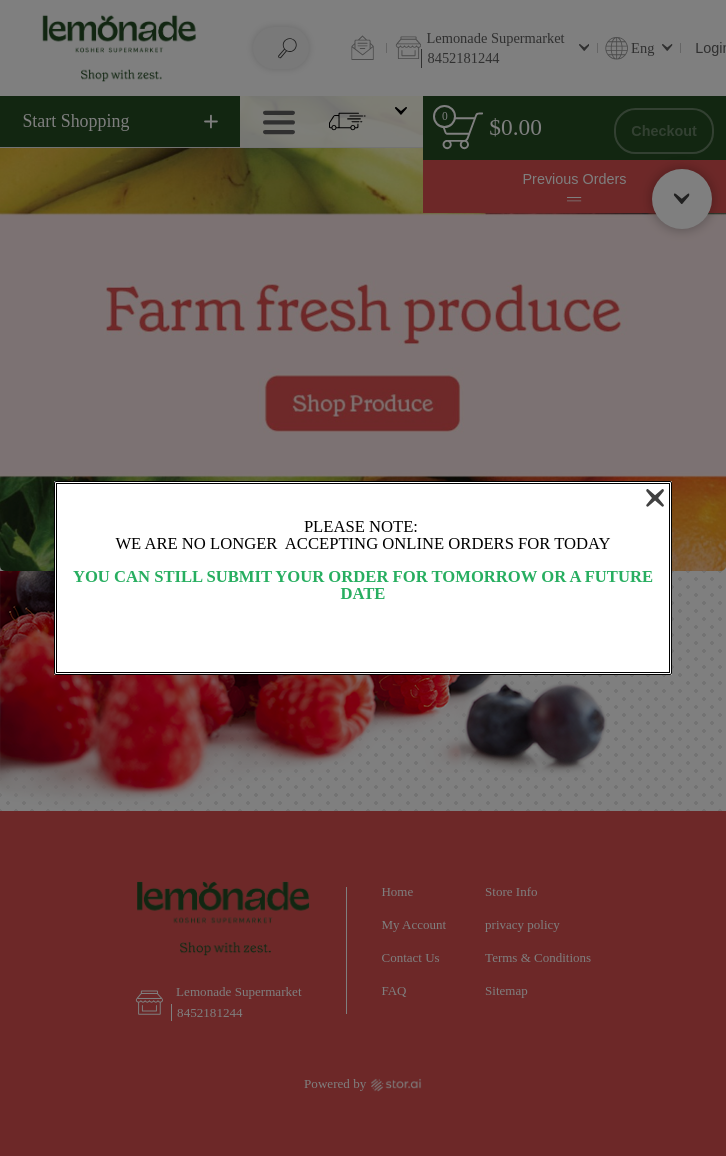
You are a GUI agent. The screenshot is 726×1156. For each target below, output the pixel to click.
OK (363, 639)
